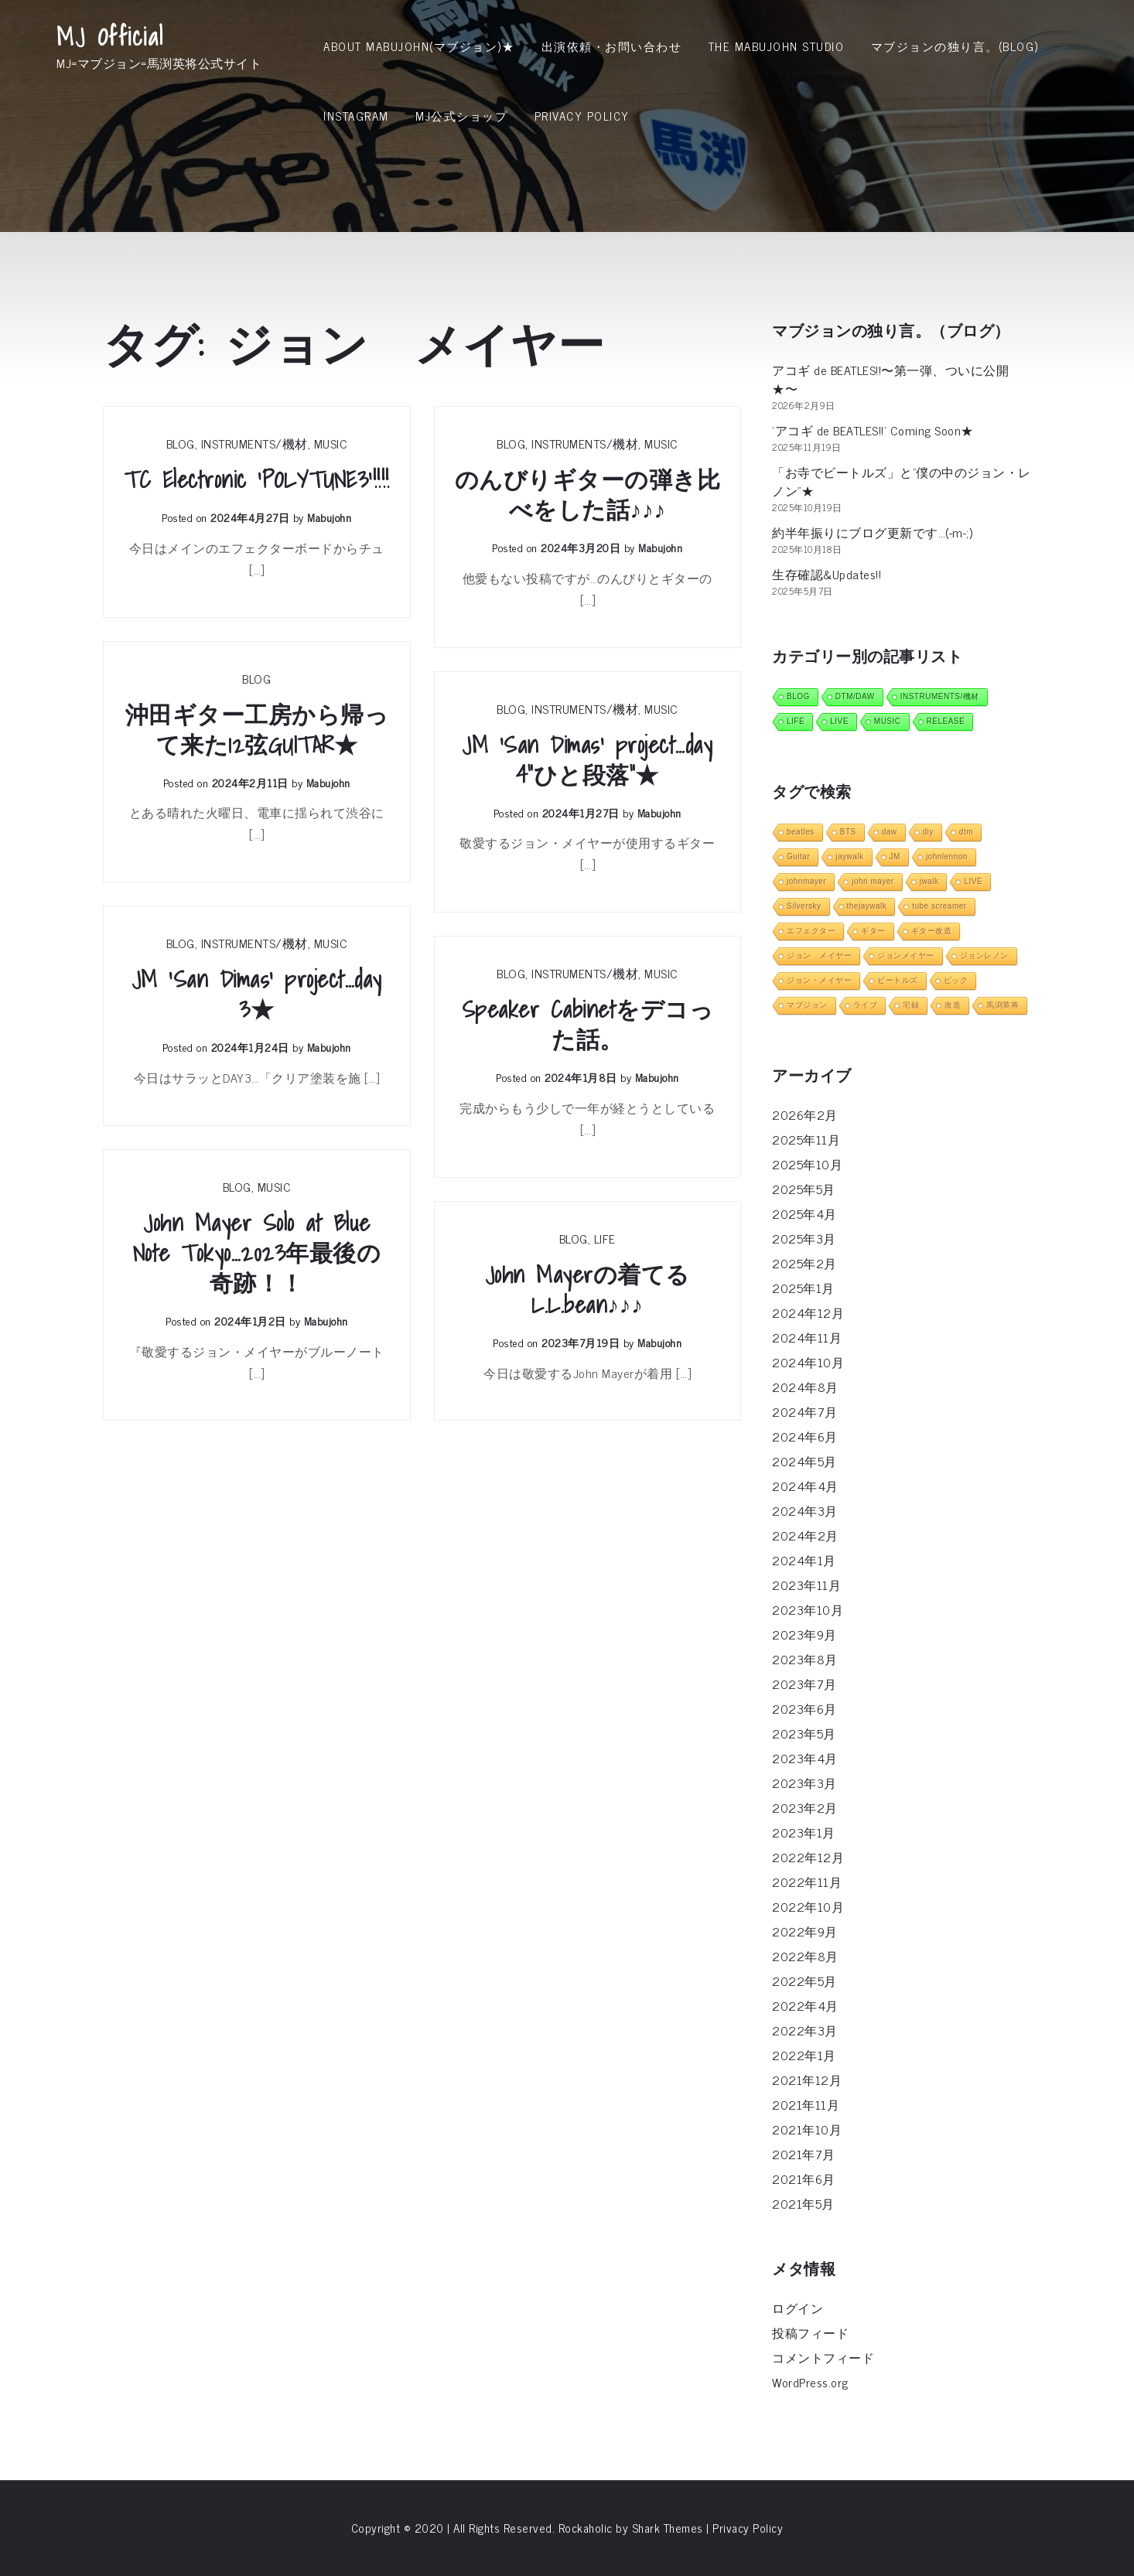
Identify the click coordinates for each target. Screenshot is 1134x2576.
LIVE (839, 721)
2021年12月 (807, 2079)
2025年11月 (806, 1139)
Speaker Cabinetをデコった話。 (588, 1025)
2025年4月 (804, 1213)
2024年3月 (805, 1510)
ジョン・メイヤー (819, 980)
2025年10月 (807, 1164)
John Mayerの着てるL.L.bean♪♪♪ (587, 1290)
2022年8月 (805, 1956)
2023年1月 (803, 1832)
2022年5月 (804, 1980)
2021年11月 (805, 2104)
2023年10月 (807, 1609)
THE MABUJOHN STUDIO (777, 46)
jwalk (929, 881)
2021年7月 (803, 2154)
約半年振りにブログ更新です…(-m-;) (872, 532)
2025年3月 (804, 1238)
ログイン (797, 2308)
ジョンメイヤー (905, 955)
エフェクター (811, 930)
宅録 (911, 1005)
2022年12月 (808, 1857)
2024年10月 (808, 1362)
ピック (956, 980)
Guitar (798, 856)
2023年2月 (805, 1807)
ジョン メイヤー (819, 955)
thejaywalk (867, 906)
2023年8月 (805, 1659)
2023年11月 (806, 1585)
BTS (848, 831)
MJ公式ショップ (461, 115)
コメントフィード (823, 2357)
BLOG (180, 443)
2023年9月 (804, 1634)
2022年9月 (805, 1931)
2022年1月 (804, 2055)
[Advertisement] (567, 267)
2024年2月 (805, 1535)
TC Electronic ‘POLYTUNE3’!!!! (257, 480)
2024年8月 (805, 1387)
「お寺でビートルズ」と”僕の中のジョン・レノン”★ (901, 481)
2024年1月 (804, 1560)
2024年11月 (807, 1337)
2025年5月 (803, 1189)
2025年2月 (804, 1263)
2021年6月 (803, 2178)
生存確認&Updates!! (826, 574)
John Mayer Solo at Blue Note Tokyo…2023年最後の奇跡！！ (257, 1253)
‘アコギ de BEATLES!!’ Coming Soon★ (873, 430)
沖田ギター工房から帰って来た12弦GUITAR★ (257, 730)
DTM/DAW (855, 696)
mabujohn (329, 517)
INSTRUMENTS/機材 (254, 443)
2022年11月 (807, 1881)
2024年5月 (804, 1461)
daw (889, 831)
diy (928, 831)
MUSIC (331, 443)
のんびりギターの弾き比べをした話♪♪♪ (588, 495)
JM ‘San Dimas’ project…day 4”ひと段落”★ (587, 760)
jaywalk (849, 856)
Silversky (804, 906)
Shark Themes (669, 2527)
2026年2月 (805, 1114)
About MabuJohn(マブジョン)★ (418, 46)
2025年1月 (803, 1288)
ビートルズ (897, 980)
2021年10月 (807, 2129)
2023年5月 (804, 1733)
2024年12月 (808, 1312)
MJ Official (110, 36)
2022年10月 (808, 1906)
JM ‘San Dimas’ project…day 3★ (257, 994)
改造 (952, 1005)
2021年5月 (803, 2203)
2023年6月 (804, 1708)
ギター (873, 930)
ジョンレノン (984, 955)
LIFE (605, 1238)
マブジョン (807, 1005)
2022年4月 (805, 2005)
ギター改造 (931, 930)
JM (895, 856)
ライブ (865, 1005)
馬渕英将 (1002, 1005)
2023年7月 (804, 1684)
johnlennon (947, 856)
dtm (966, 831)
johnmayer (806, 881)
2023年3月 (804, 1782)
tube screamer (939, 906)
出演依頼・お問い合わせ (611, 46)
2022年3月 (805, 2030)
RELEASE (946, 721)
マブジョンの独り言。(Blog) (955, 46)
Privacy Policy (582, 115)
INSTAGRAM (356, 115)
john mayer (872, 881)
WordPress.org (810, 2382)
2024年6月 (805, 1436)
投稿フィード (810, 2332)
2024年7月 (805, 1411)
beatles (801, 831)
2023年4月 (805, 1758)
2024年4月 (805, 1486)
